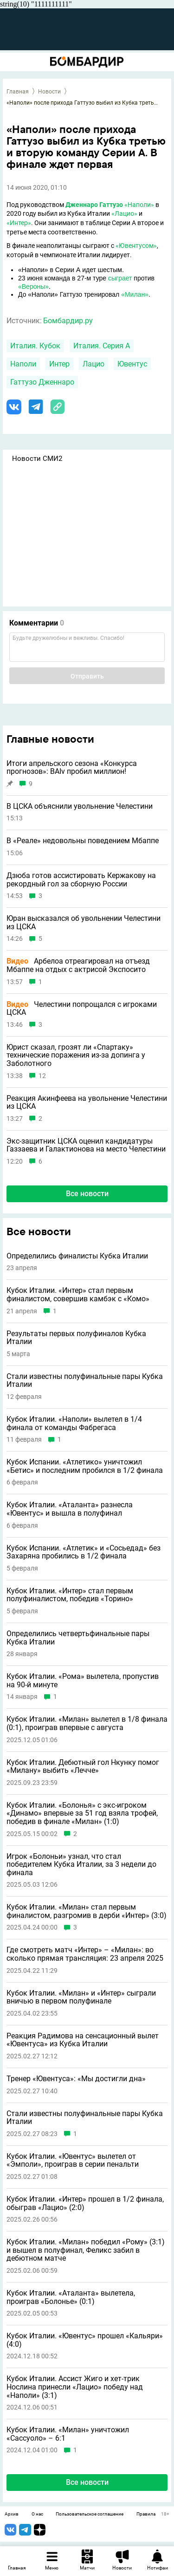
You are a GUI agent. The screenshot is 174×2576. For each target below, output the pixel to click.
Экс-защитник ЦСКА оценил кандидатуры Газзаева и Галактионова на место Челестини (86, 1145)
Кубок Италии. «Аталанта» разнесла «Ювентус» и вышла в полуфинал (69, 1509)
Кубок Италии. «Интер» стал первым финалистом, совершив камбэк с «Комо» (77, 1294)
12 (42, 1075)
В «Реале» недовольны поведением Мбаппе (82, 841)
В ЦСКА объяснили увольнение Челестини (79, 806)
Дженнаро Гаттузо (94, 204)
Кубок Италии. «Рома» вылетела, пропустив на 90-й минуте (82, 1680)
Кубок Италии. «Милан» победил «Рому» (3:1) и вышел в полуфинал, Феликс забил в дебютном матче (85, 2250)
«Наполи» (139, 204)
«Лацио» (124, 213)
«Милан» (134, 294)
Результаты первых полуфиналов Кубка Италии (76, 1338)
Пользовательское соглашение (89, 2514)
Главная (17, 91)
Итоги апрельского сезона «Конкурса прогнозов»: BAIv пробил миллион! (71, 767)
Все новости (87, 1193)
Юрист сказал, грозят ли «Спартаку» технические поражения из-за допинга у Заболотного (75, 1055)
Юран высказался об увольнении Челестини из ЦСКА (83, 922)
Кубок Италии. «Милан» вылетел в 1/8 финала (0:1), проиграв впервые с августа (87, 1723)
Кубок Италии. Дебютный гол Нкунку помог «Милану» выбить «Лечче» (82, 1766)
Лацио (93, 363)
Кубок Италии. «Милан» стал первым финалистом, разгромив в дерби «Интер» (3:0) (86, 1911)
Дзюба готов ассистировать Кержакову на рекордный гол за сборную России (81, 880)
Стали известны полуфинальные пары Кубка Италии (84, 1380)
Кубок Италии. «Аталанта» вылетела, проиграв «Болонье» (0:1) (70, 2297)
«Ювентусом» (136, 245)
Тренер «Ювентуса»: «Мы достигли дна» (76, 2079)
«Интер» (18, 222)
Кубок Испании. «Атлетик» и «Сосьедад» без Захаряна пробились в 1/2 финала (83, 1552)
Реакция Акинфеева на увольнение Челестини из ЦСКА (86, 1102)
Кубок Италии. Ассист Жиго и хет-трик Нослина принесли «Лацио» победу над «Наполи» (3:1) (74, 2387)
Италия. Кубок (35, 345)
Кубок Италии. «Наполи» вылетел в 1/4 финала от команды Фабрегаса (74, 1423)
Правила (145, 2514)
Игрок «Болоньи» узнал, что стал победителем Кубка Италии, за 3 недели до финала (81, 1864)
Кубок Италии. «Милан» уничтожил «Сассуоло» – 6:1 (67, 2434)
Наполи (23, 363)
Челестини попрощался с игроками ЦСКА (81, 1008)
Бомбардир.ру (68, 320)
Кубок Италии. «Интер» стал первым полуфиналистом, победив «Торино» (69, 1595)
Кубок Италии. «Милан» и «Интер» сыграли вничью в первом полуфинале (81, 1997)
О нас (37, 2514)
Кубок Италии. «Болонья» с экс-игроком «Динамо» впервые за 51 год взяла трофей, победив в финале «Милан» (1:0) (82, 1813)
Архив (12, 2514)
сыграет (120, 278)
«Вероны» (33, 286)
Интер (59, 363)
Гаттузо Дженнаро (42, 382)
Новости (49, 91)
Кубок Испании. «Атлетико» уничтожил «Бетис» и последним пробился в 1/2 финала (84, 1466)
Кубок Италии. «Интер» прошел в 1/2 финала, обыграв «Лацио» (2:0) (85, 2203)
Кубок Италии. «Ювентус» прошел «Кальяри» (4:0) (84, 2340)
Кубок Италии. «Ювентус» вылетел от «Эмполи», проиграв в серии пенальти (72, 2160)
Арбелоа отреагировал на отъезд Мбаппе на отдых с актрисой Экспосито (78, 965)
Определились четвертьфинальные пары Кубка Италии (77, 1638)
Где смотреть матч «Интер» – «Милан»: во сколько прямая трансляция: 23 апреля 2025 (84, 1954)
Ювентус (132, 363)
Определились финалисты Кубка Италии (77, 1256)
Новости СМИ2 (37, 458)
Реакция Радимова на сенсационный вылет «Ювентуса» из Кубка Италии (82, 2040)
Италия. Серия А (101, 345)
